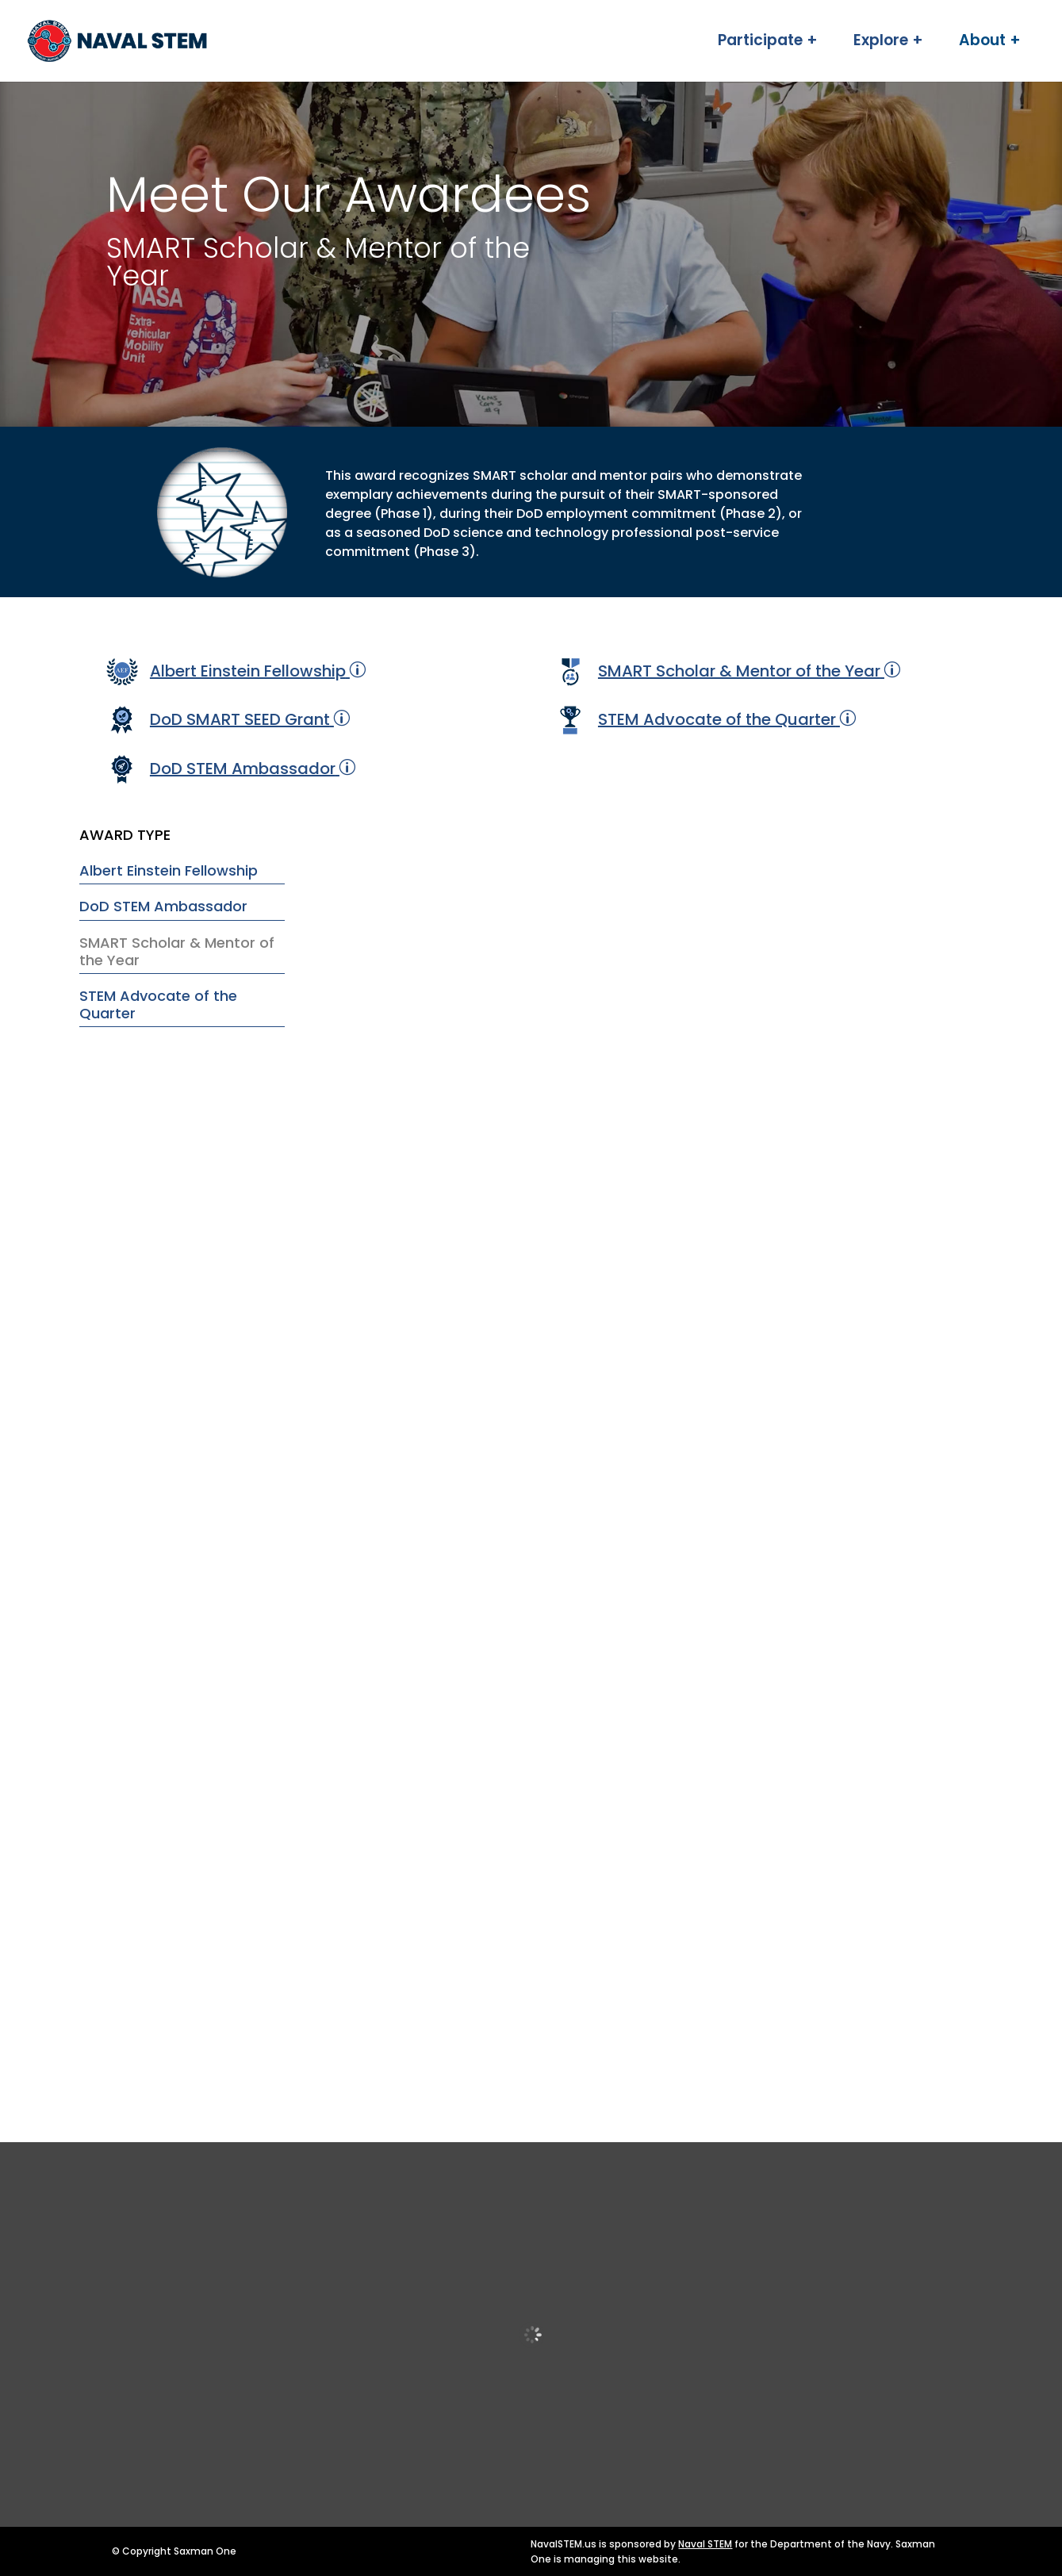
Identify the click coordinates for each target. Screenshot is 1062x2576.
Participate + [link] (768, 44)
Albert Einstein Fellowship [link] (248, 671)
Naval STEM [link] (705, 2544)
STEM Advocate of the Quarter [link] (717, 719)
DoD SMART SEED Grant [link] (240, 719)
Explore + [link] (888, 44)
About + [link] (990, 44)
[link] (173, 40)
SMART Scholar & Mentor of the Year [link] (739, 671)
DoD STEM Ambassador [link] (242, 768)
